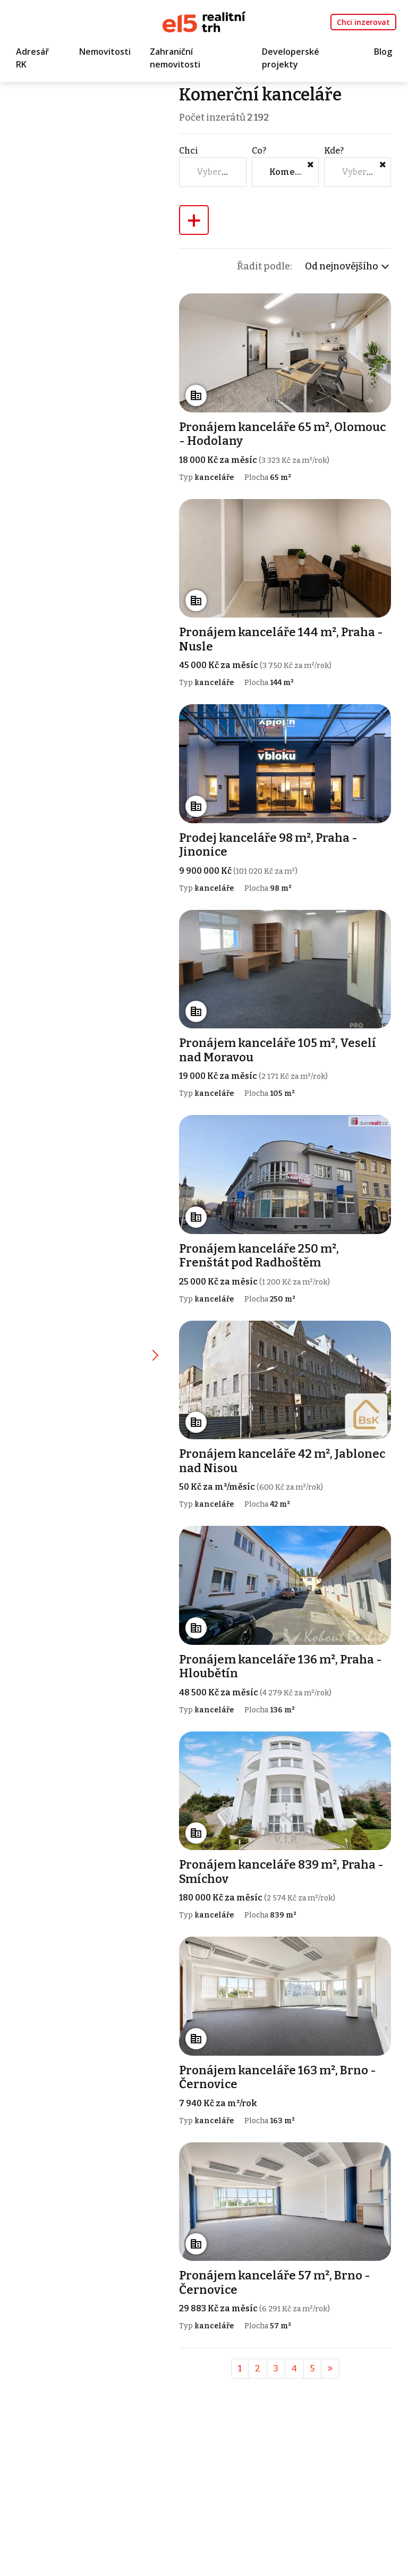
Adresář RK (32, 58)
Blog (383, 51)
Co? (259, 151)
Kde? (334, 151)
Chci (189, 151)
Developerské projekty (290, 58)
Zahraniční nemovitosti (175, 58)
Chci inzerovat (363, 22)
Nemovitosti (105, 51)
